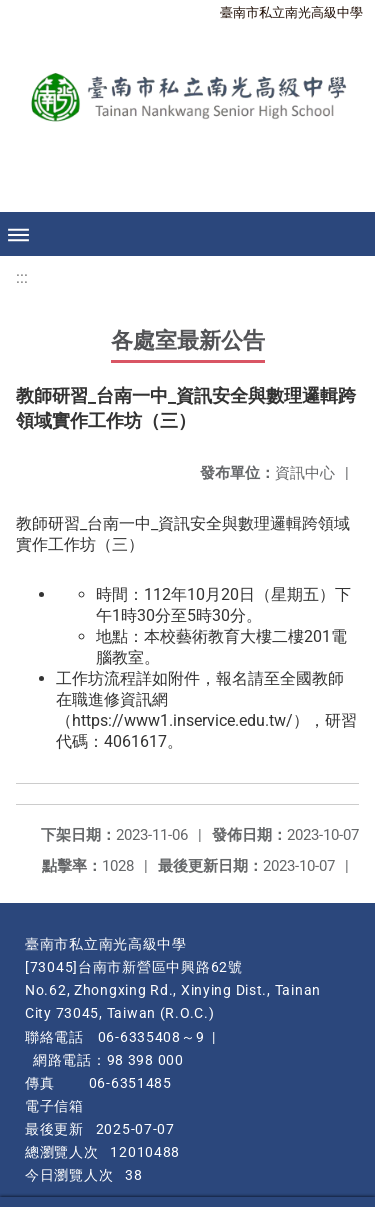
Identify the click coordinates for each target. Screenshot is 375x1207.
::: (22, 277)
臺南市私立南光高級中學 (291, 12)
